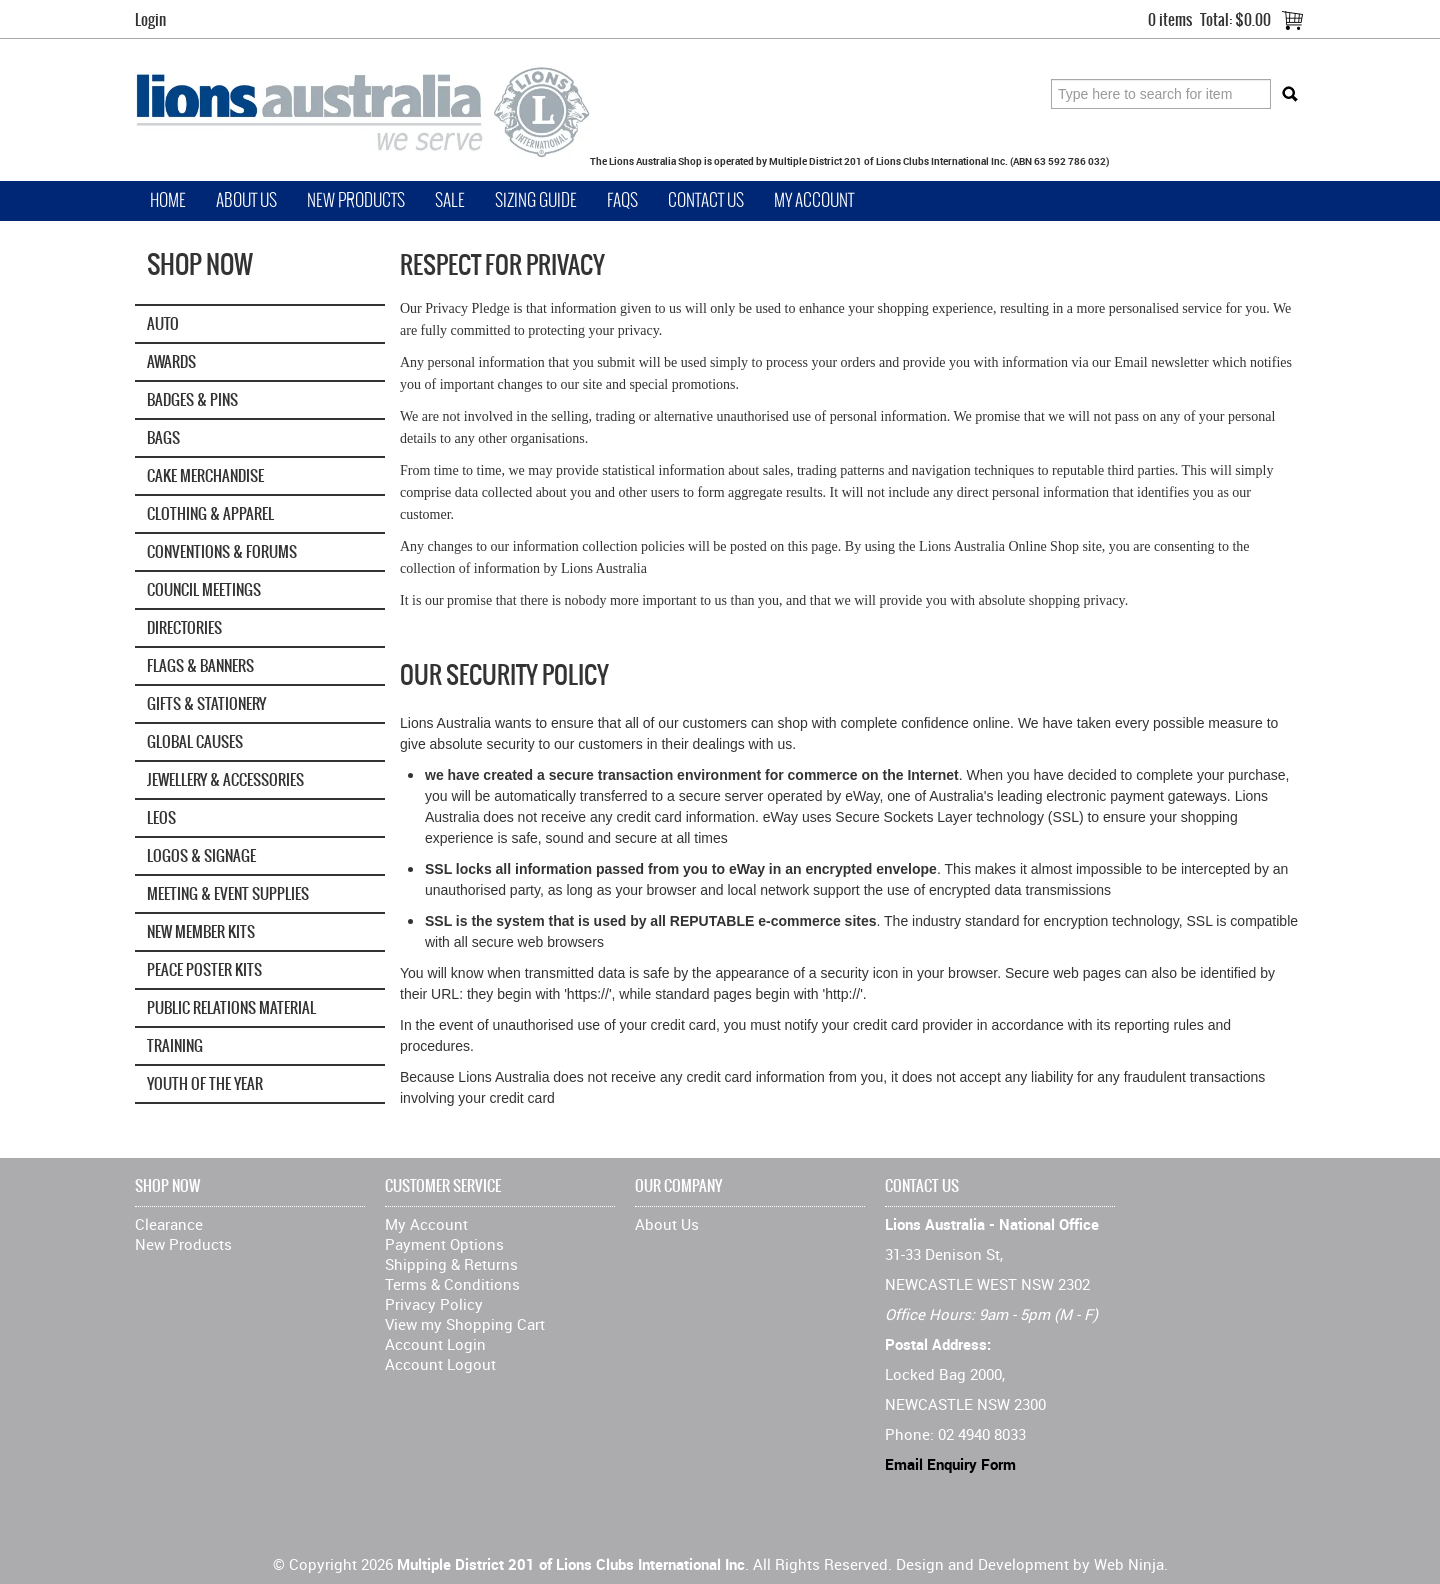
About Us (246, 200)
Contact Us (706, 200)
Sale (450, 200)
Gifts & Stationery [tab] (206, 703)
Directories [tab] (184, 627)
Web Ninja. (1131, 1564)
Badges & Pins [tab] (192, 399)
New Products (356, 200)
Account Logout (440, 1364)
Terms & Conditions (452, 1284)
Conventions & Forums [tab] (222, 551)
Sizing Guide (536, 200)
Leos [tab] (161, 817)
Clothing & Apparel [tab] (210, 513)
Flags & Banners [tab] (200, 665)
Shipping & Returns (451, 1264)
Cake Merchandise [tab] (205, 475)
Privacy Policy (434, 1304)
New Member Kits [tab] (201, 931)
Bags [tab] (163, 437)
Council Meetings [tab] (204, 589)
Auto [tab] (163, 323)
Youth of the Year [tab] (205, 1083)
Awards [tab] (171, 361)
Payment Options (444, 1244)
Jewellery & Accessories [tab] (225, 779)
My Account (814, 200)
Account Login (435, 1344)
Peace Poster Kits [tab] (204, 969)
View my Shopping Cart (465, 1324)
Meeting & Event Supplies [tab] (228, 893)
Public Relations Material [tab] (231, 1007)
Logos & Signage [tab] (201, 855)
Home (168, 200)
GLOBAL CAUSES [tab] (195, 741)
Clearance (169, 1224)
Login (150, 19)
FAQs (622, 200)
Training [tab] (175, 1045)
